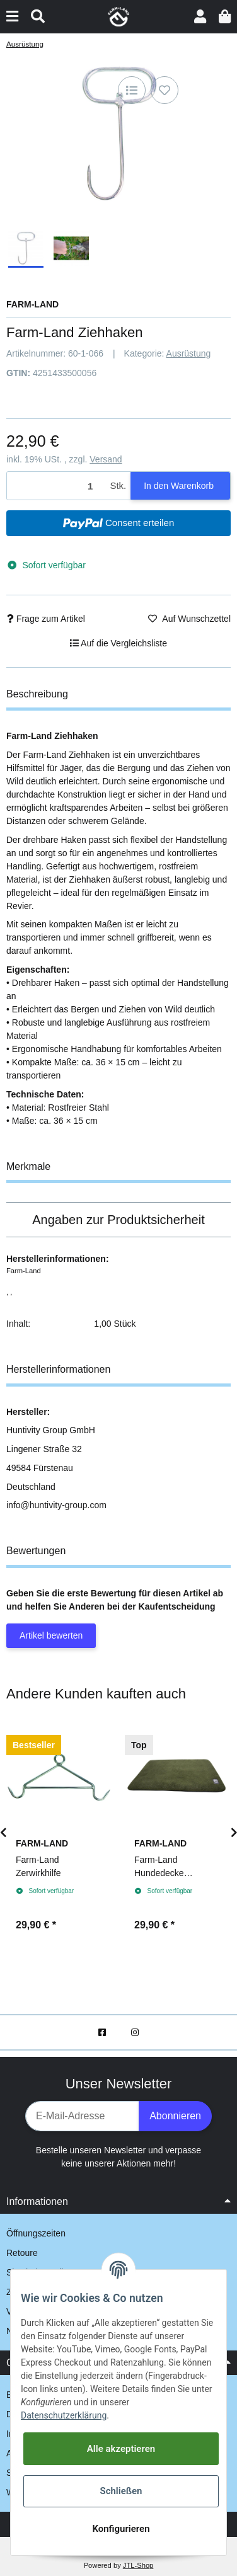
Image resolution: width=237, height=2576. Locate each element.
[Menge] (56, 486)
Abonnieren (175, 2115)
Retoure (22, 2253)
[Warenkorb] (225, 16)
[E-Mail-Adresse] (82, 2116)
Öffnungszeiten (36, 2233)
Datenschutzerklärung (64, 2415)
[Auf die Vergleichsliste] (132, 90)
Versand (106, 459)
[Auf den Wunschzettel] (164, 90)
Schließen (121, 2491)
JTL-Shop (138, 2565)
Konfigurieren (120, 2528)
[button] (200, 16)
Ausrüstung (188, 353)
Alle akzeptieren (121, 2448)
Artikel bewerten (51, 1635)
